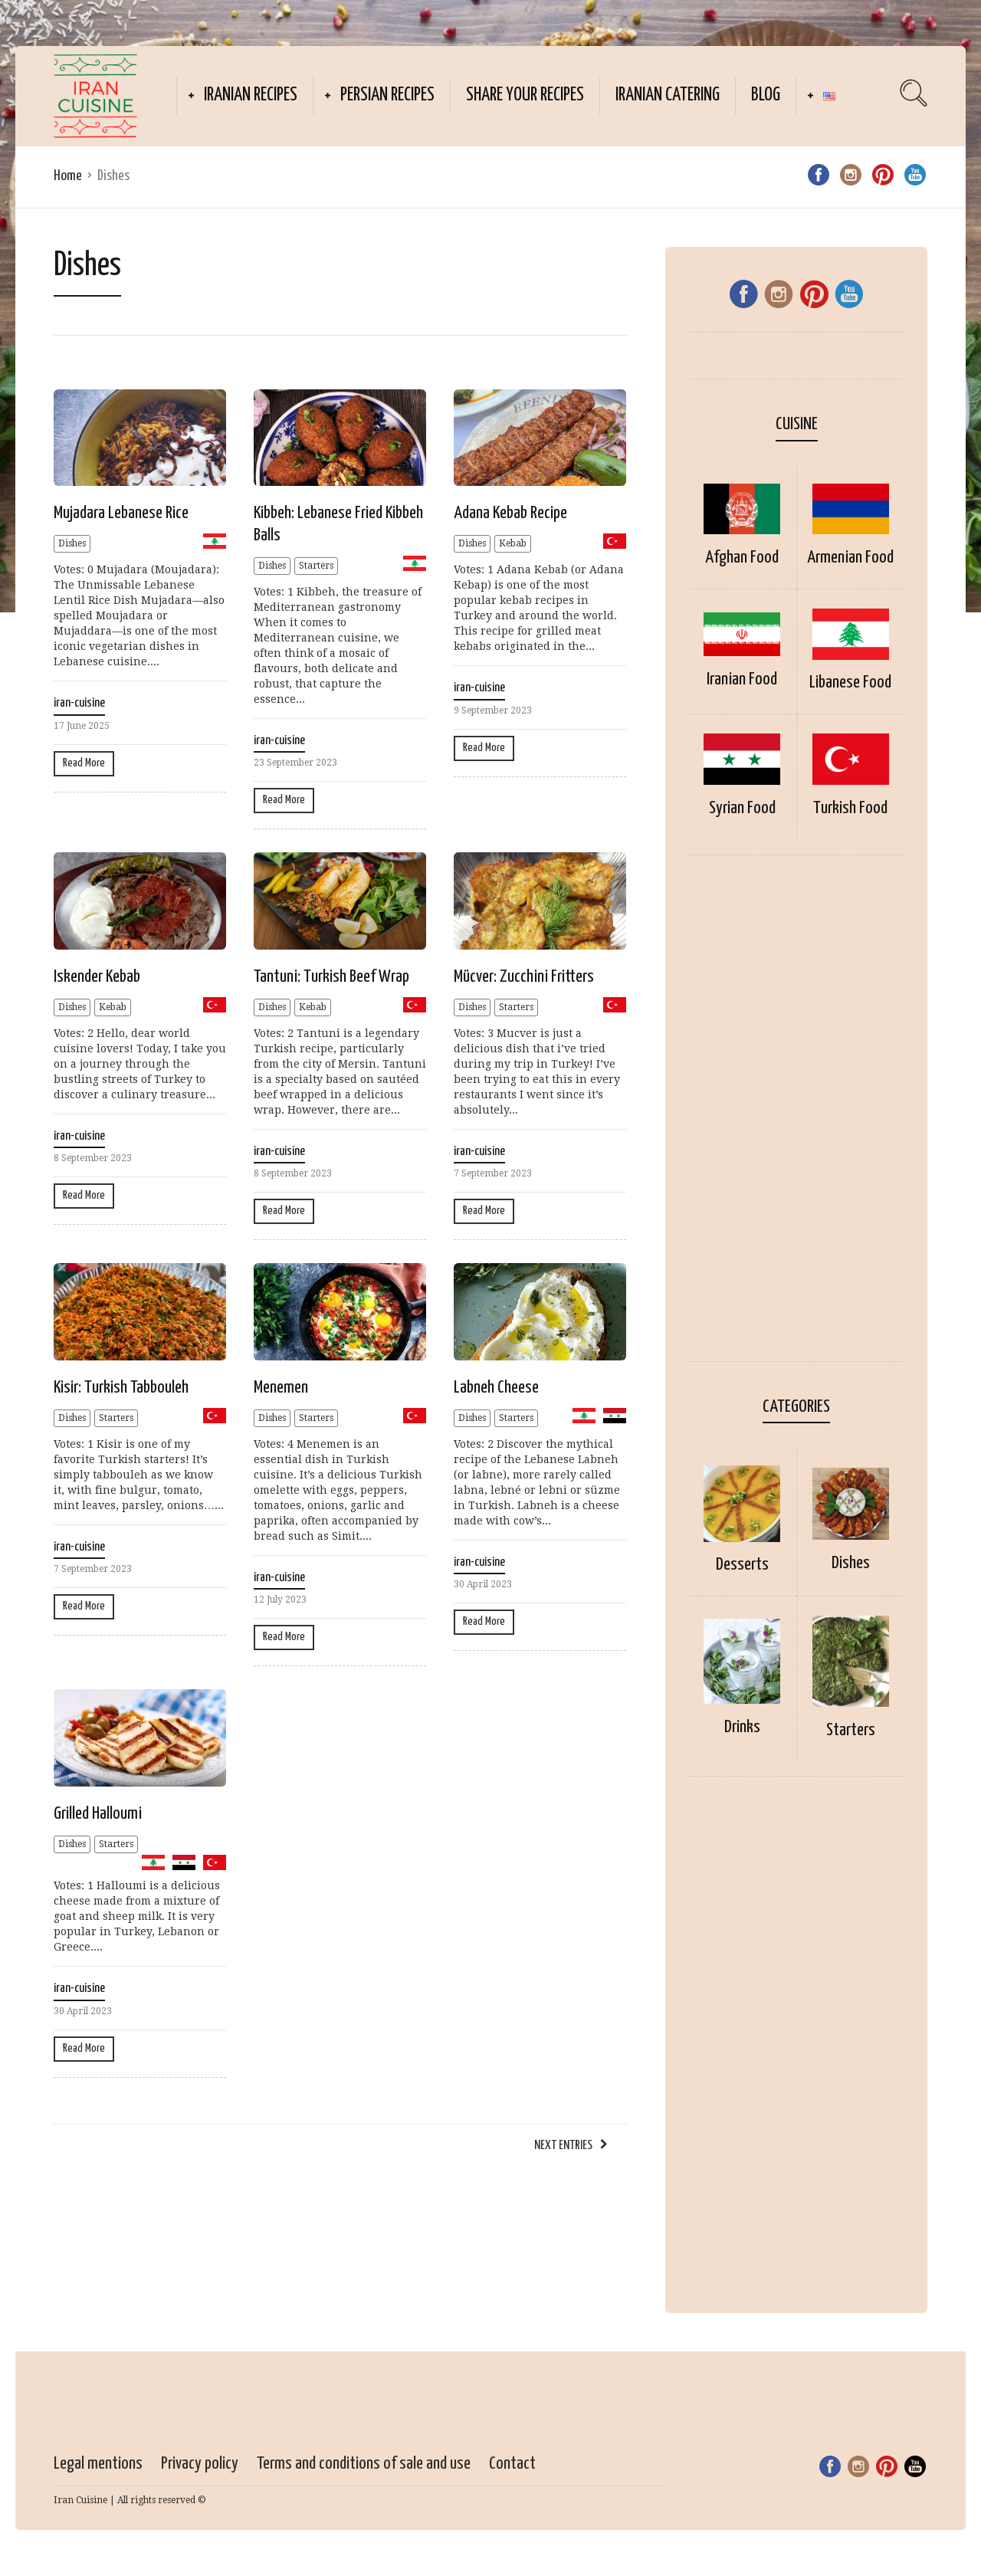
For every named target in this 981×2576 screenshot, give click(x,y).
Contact (512, 2464)
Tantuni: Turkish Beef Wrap (331, 977)
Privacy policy (199, 2464)
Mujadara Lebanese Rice (121, 513)
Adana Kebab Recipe (510, 513)
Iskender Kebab (97, 977)
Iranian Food (742, 679)
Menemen (281, 1387)
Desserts (742, 1564)
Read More (84, 763)
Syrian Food (742, 808)
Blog (765, 95)
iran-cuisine (79, 703)
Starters (316, 565)
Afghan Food (742, 557)
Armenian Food (850, 557)
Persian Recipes (387, 95)
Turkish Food (850, 808)
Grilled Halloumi (98, 1814)
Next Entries (563, 2145)
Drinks (742, 1727)
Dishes (72, 543)
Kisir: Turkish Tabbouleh (121, 1387)
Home (68, 176)
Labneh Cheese (496, 1387)
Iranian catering (667, 95)
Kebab (513, 543)
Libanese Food (850, 682)
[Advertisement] (796, 1116)
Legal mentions (98, 2464)
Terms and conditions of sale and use (364, 2464)
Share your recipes (525, 95)
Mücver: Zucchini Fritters (524, 977)
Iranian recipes (250, 95)
